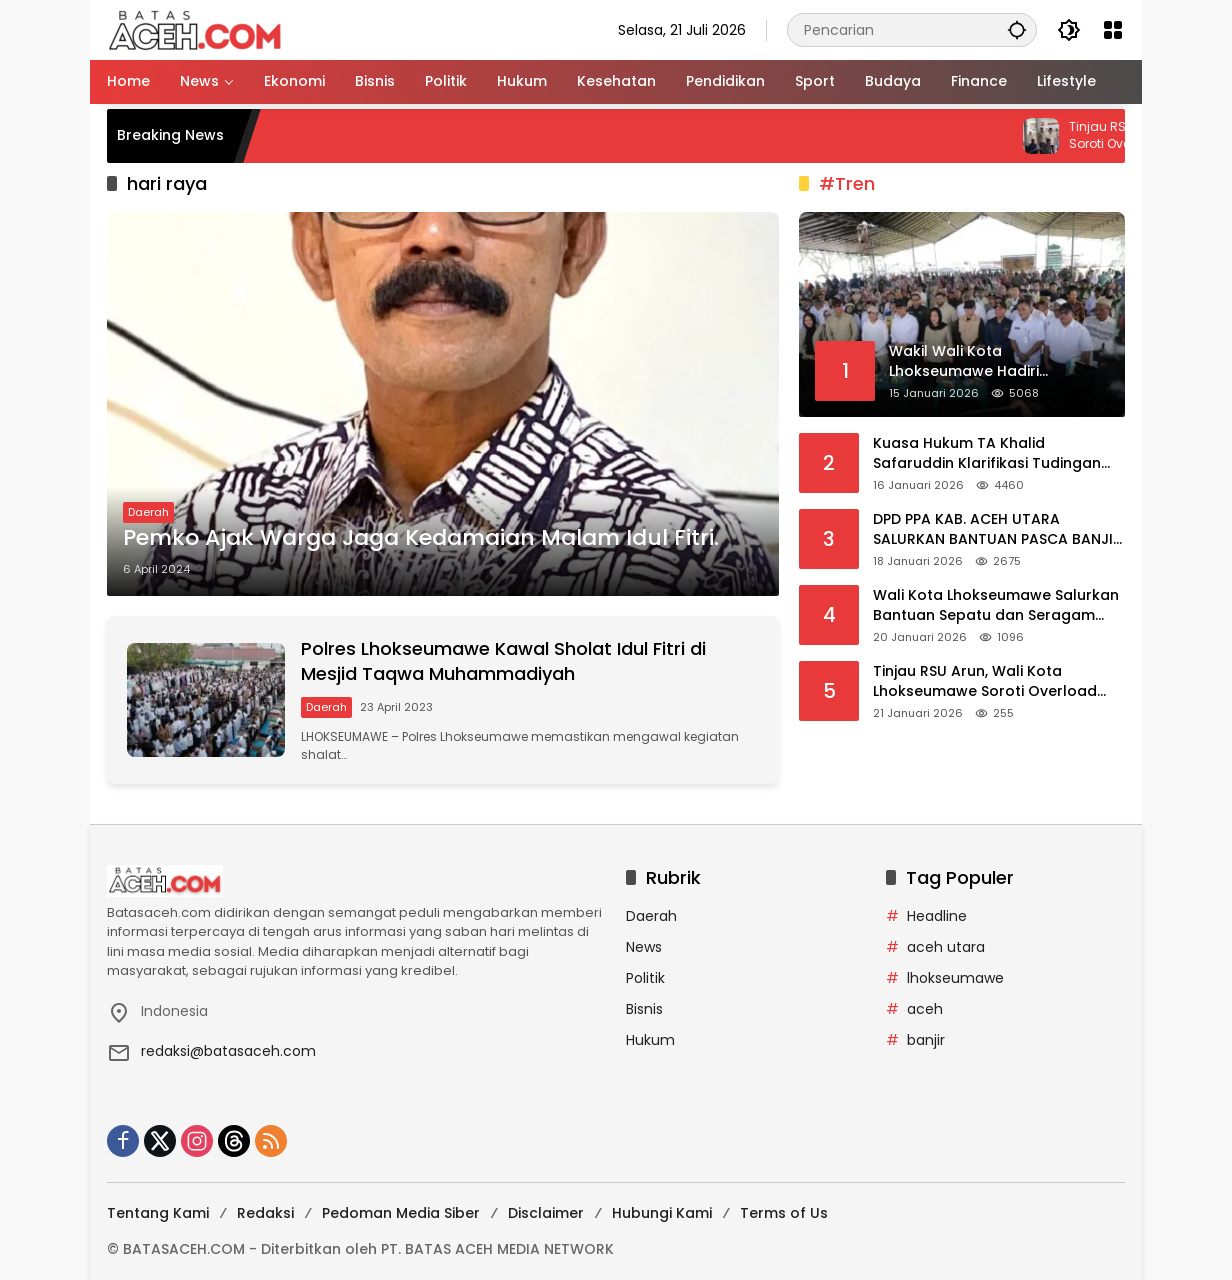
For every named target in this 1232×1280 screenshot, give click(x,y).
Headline (937, 916)
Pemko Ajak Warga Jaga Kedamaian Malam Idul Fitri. (421, 538)
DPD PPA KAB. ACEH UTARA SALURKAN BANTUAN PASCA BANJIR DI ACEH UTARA (997, 529)
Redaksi (265, 1213)
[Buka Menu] (1113, 30)
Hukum (650, 1040)
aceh (925, 1009)
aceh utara (946, 947)
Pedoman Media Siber (401, 1213)
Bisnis (644, 1009)
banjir (926, 1040)
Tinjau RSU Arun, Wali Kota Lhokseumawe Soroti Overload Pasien (985, 681)
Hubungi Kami (662, 1213)
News (644, 947)
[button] (1017, 29)
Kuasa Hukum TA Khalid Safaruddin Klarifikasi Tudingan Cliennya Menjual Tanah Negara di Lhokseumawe (998, 453)
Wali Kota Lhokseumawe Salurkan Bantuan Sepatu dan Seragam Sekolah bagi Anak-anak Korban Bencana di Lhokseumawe (996, 605)
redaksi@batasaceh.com (228, 1051)
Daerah (148, 512)
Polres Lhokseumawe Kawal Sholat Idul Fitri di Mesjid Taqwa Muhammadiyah (503, 661)
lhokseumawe (955, 978)
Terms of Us (784, 1213)
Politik (645, 978)
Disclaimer (546, 1213)
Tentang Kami (158, 1213)
